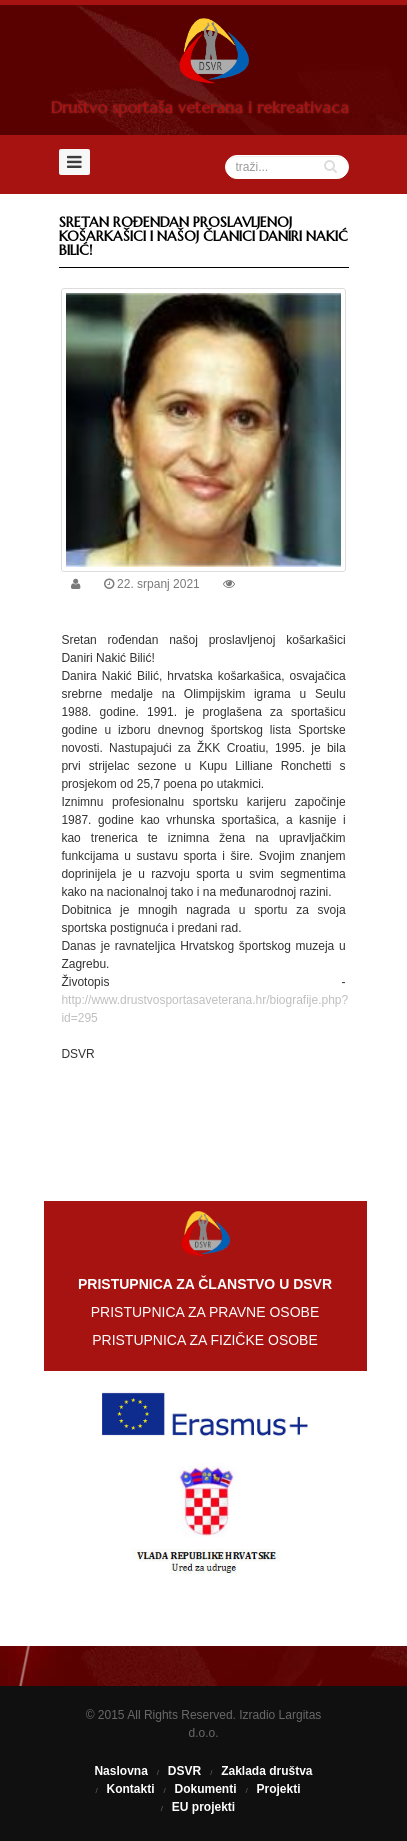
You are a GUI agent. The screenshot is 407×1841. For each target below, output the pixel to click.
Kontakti (130, 1789)
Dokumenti (205, 1789)
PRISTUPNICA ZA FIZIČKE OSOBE (205, 1340)
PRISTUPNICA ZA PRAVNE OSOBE (205, 1312)
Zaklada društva (266, 1771)
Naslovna (120, 1771)
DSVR (184, 1771)
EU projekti (203, 1807)
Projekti (279, 1789)
